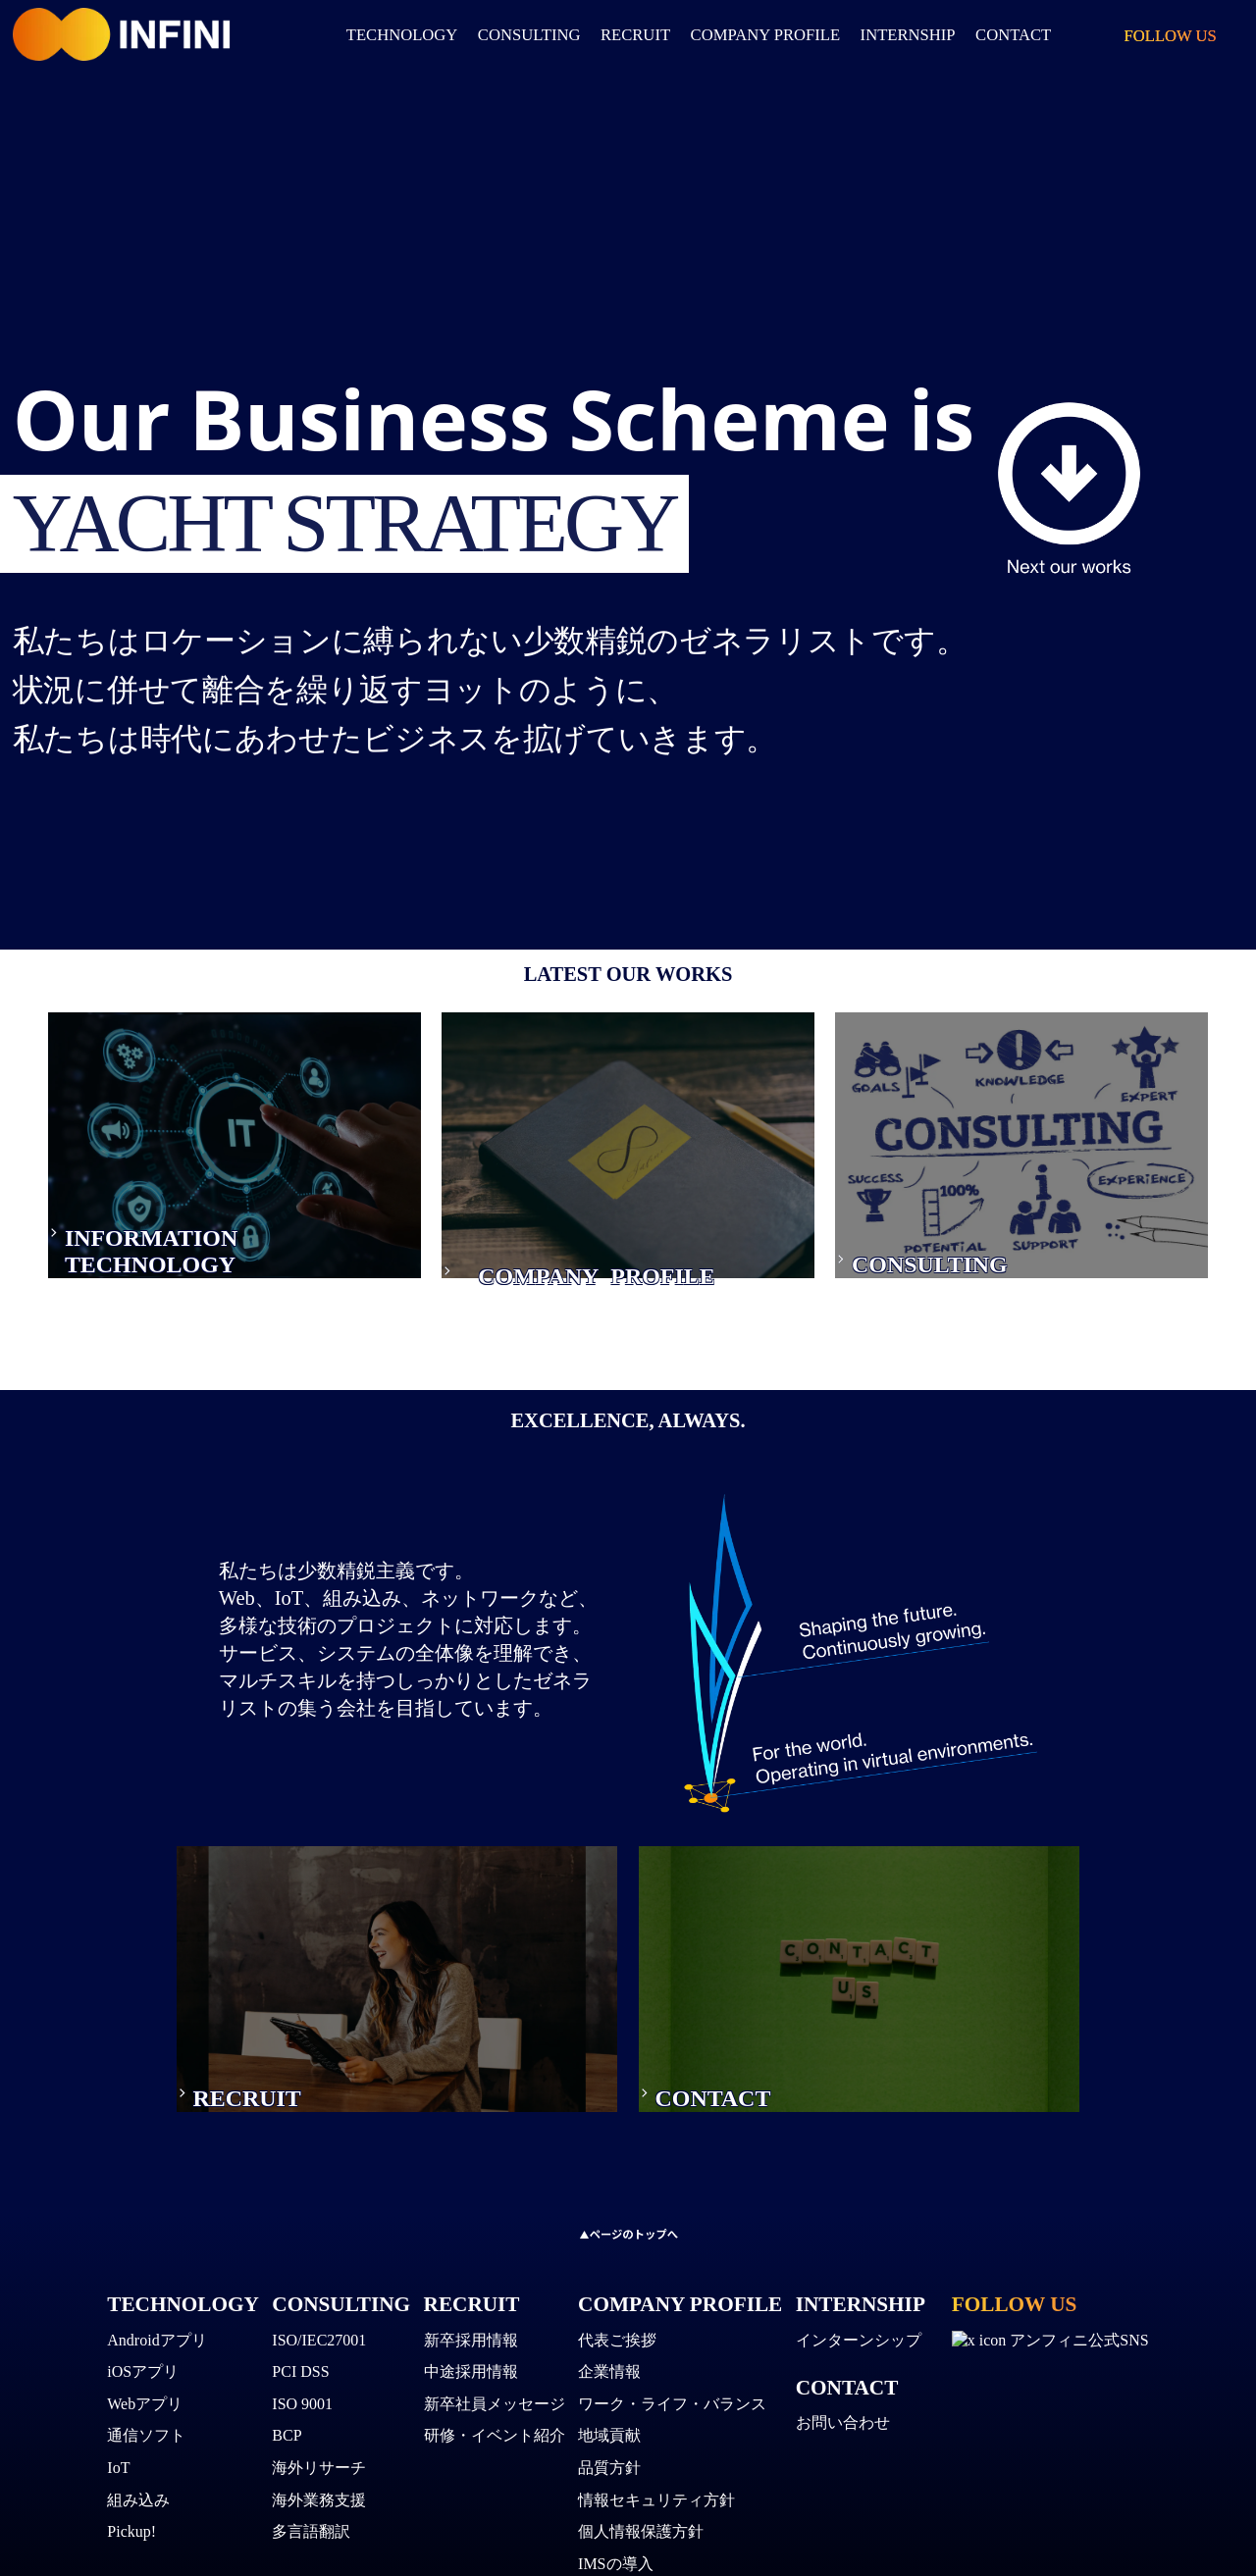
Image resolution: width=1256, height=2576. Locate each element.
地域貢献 (609, 2442)
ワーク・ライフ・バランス (672, 2409)
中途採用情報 (471, 2378)
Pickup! (131, 2538)
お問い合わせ (843, 2429)
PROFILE (631, 1304)
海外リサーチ (319, 2474)
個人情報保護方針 (641, 2538)
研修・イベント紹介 (494, 2442)
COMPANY (499, 1304)
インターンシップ (858, 2346)
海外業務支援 (319, 2506)
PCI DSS (300, 2378)
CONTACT (847, 2393)
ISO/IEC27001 (319, 2346)
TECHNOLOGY (402, 35)
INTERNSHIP (860, 2310)
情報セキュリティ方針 (656, 2506)
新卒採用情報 (471, 2346)
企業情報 (609, 2378)
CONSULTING (529, 35)
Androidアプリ (156, 2346)
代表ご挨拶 (617, 2346)
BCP (286, 2442)
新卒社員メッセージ (494, 2409)
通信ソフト (146, 2442)
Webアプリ (145, 2409)
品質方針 (609, 2474)
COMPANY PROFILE (766, 35)
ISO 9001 (302, 2409)
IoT (118, 2474)
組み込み (138, 2506)
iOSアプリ (143, 2378)
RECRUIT (635, 35)
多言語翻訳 (311, 2538)
